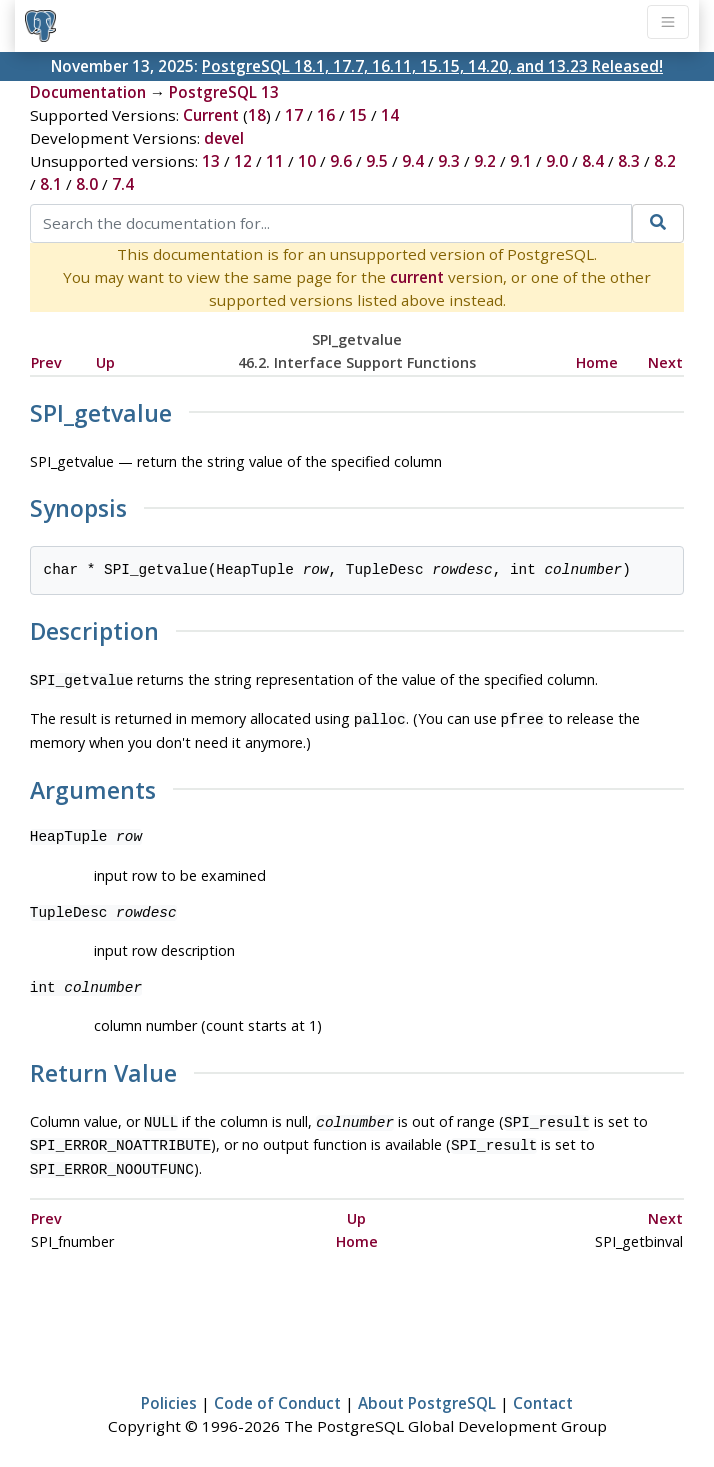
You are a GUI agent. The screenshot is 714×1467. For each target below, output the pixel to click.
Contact (543, 1393)
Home (597, 362)
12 (243, 161)
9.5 (377, 161)
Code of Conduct (277, 1393)
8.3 (629, 161)
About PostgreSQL (427, 1393)
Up (105, 362)
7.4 (123, 184)
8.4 (593, 161)
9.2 (485, 161)
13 (211, 161)
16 (326, 115)
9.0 (557, 161)
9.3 (449, 161)
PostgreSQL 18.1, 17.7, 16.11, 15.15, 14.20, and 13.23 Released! (432, 66)
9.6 (341, 161)
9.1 (521, 161)
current (417, 277)
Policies (169, 1393)
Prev (46, 362)
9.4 (413, 161)
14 (390, 115)
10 (307, 161)
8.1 (51, 184)
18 (257, 115)
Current (211, 115)
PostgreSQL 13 (224, 92)
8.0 (87, 184)
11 (275, 161)
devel (224, 138)
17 (294, 115)
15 (358, 115)
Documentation (88, 92)
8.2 (665, 161)
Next (665, 362)
